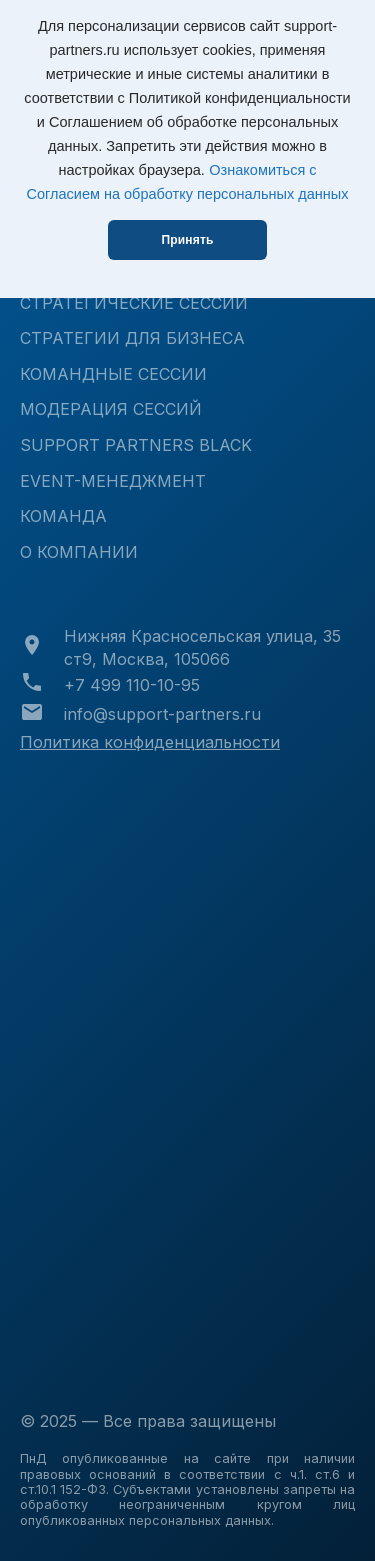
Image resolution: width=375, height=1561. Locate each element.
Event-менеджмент (113, 481)
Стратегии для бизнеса (132, 338)
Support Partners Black (136, 445)
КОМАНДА (63, 516)
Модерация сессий (111, 409)
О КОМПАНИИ (79, 552)
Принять (187, 240)
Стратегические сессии (134, 303)
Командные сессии (113, 374)
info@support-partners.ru (162, 714)
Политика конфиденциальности (150, 742)
